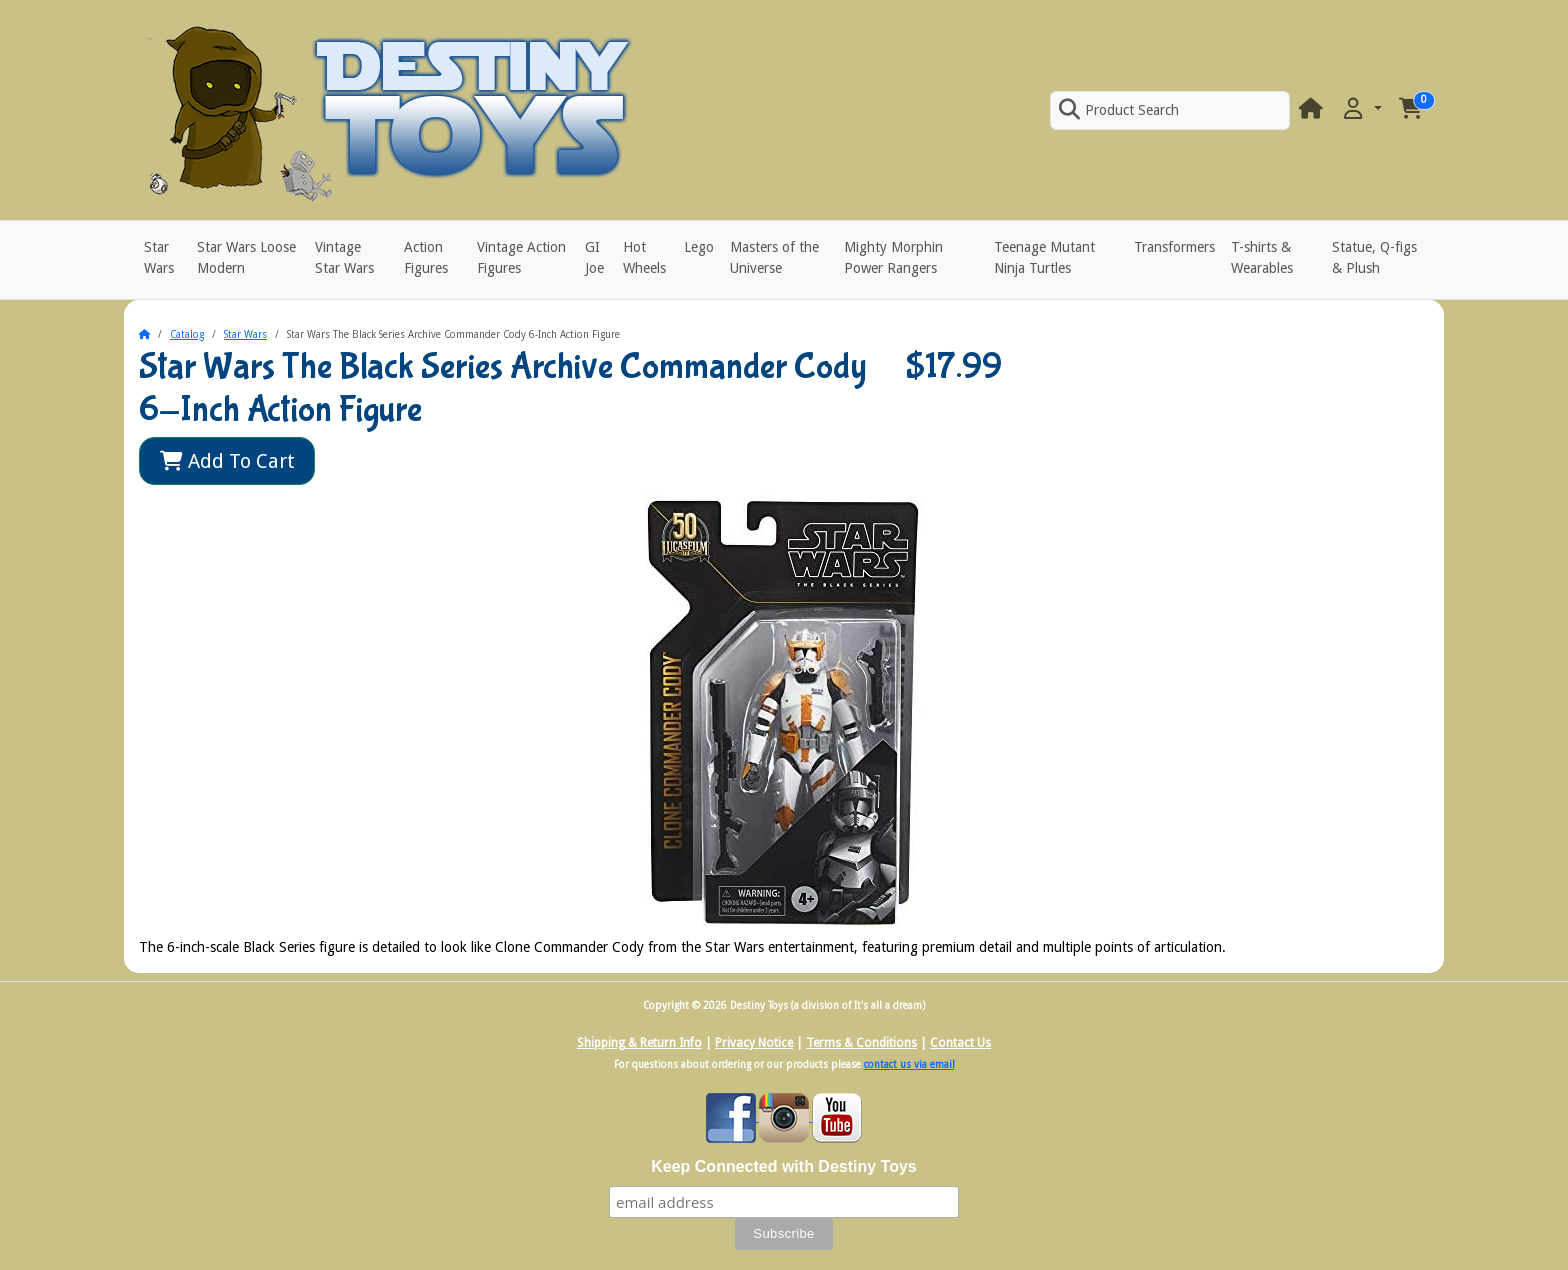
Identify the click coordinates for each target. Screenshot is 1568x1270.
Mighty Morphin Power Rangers (893, 257)
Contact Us (960, 1043)
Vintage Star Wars (344, 257)
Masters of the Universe (774, 257)
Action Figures (426, 257)
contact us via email (909, 1064)
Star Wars (159, 257)
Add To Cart (227, 461)
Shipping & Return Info (639, 1043)
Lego (699, 247)
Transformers (1174, 247)
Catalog (187, 334)
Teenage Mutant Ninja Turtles (1044, 257)
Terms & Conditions (861, 1043)
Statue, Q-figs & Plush (1374, 257)
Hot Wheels (644, 257)
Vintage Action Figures (521, 257)
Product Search (1119, 110)
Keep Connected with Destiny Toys (784, 1166)
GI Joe (594, 257)
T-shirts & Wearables (1262, 257)
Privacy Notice (754, 1043)
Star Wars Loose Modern (246, 257)
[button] (1361, 109)
